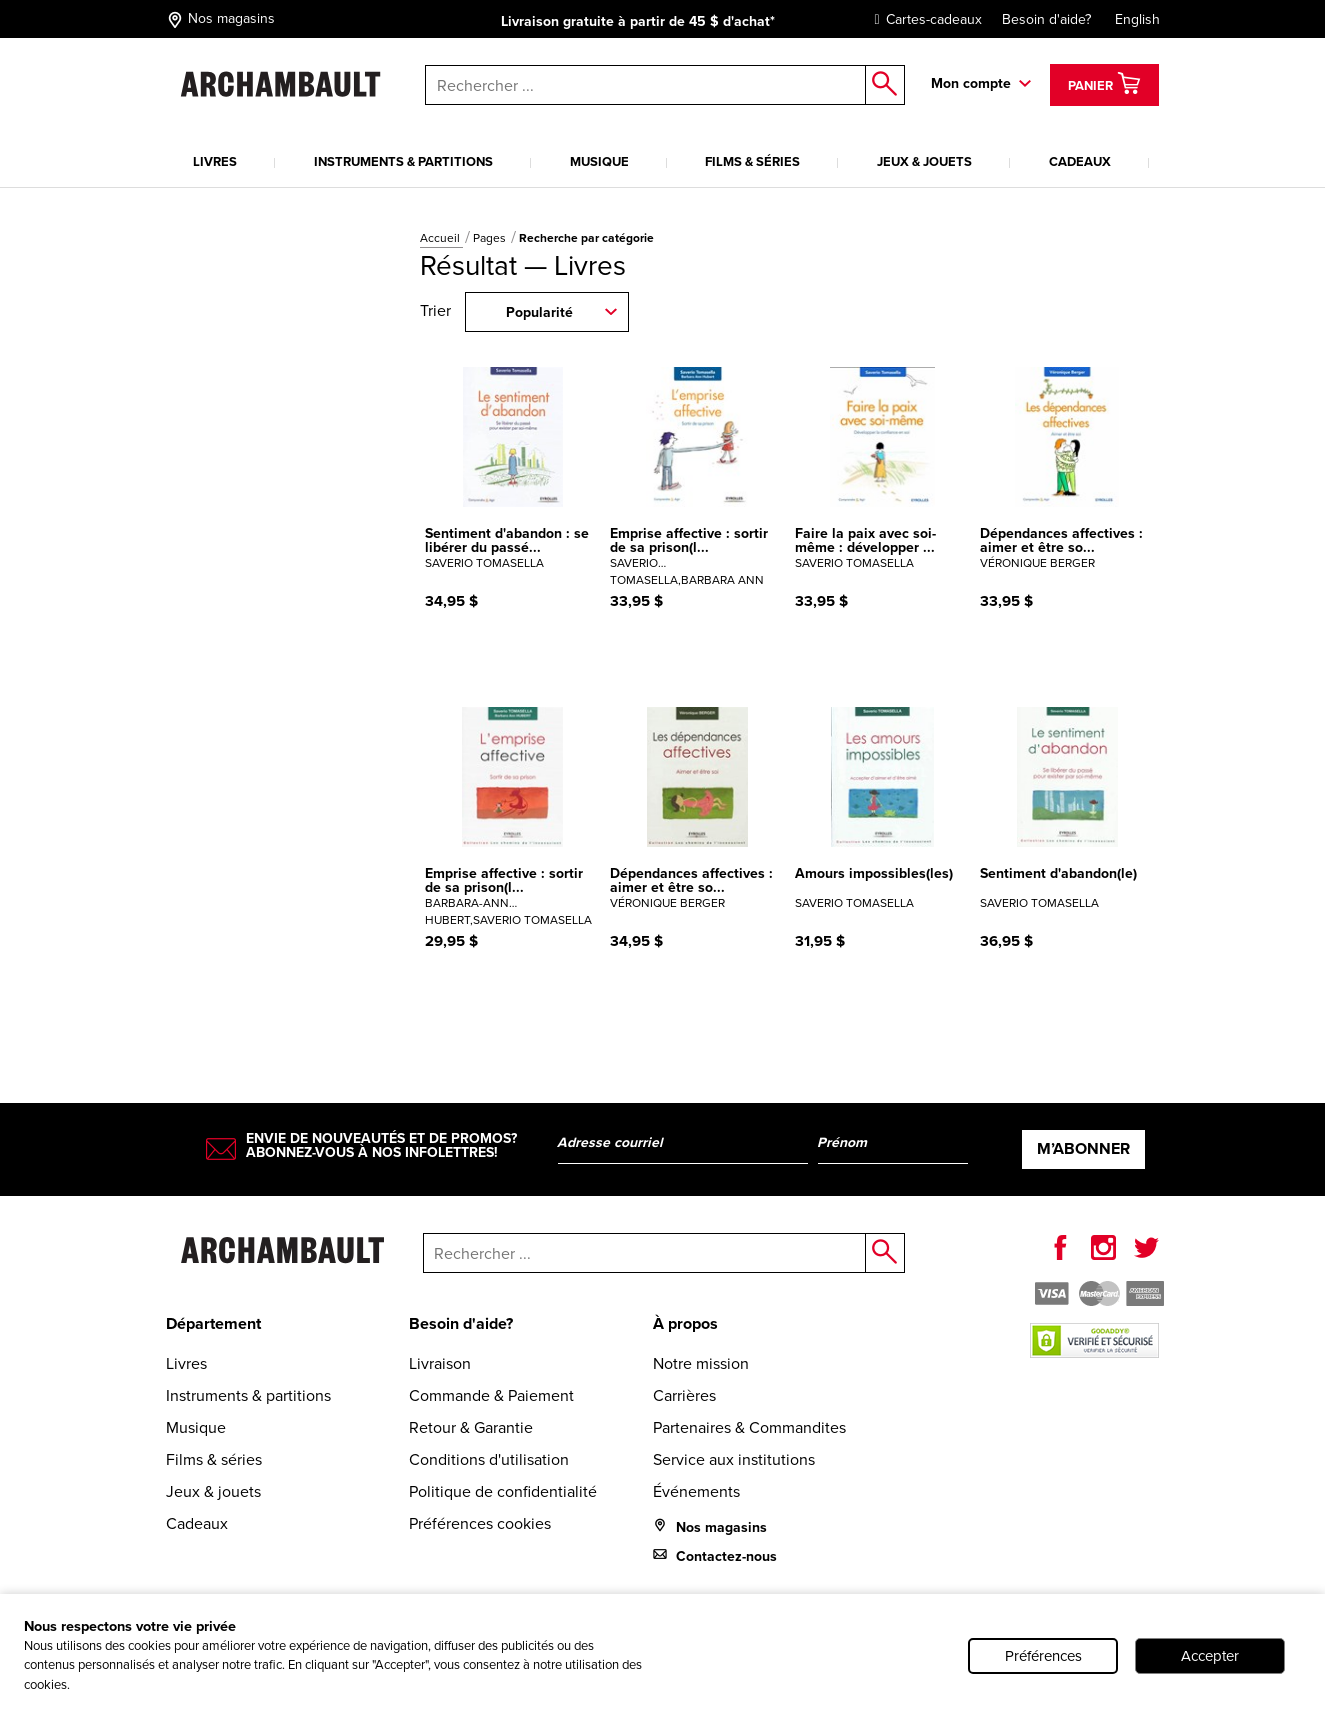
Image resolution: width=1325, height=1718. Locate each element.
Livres (215, 161)
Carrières (684, 1395)
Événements (696, 1491)
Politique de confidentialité (503, 1491)
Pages (491, 238)
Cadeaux (1080, 161)
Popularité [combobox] (539, 312)
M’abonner (1083, 1148)
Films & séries (752, 161)
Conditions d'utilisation (489, 1459)
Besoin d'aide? (1046, 19)
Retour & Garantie (471, 1427)
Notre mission (701, 1363)
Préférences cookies (480, 1523)
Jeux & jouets (924, 161)
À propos (685, 1323)
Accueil (441, 238)
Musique (599, 161)
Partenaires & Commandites (749, 1427)
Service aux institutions (734, 1459)
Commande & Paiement (491, 1395)
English (1137, 19)
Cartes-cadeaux (923, 19)
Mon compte (971, 83)
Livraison (440, 1363)
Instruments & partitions (403, 161)
